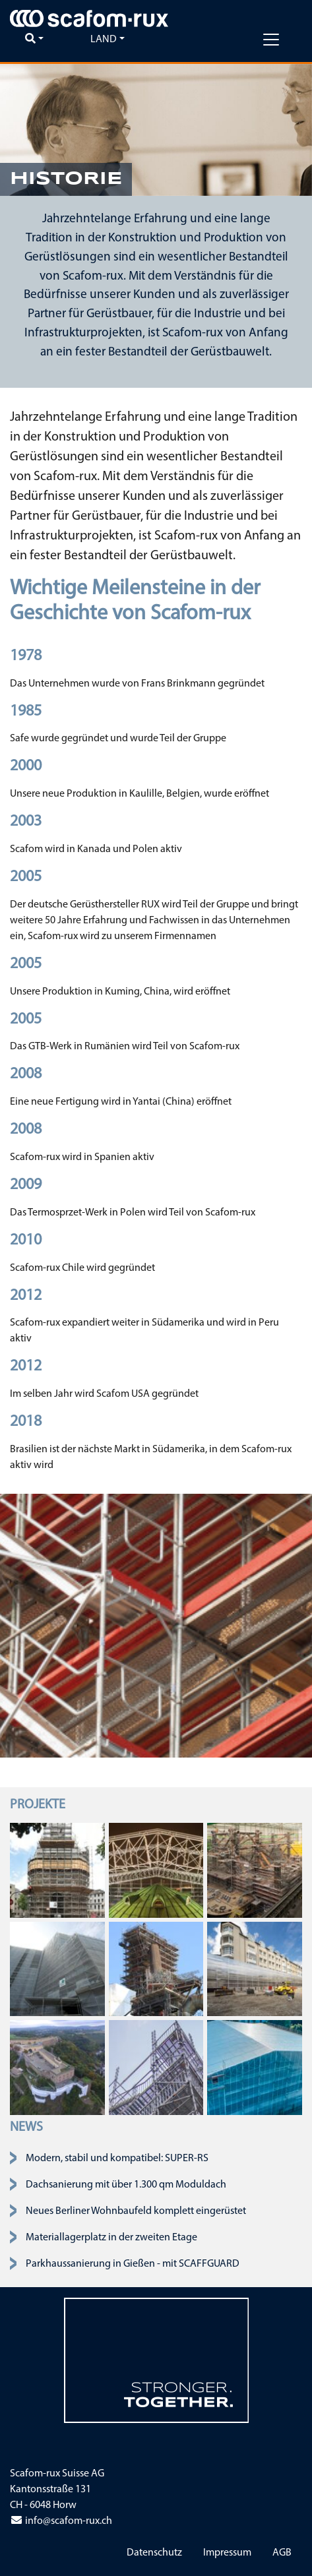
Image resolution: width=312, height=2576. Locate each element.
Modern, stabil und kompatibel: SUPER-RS (117, 2158)
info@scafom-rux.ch (61, 2521)
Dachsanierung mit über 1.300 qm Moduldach (126, 2185)
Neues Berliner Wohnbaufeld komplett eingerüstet (136, 2211)
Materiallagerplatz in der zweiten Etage (111, 2237)
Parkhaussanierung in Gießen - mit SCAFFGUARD (132, 2264)
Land (103, 39)
